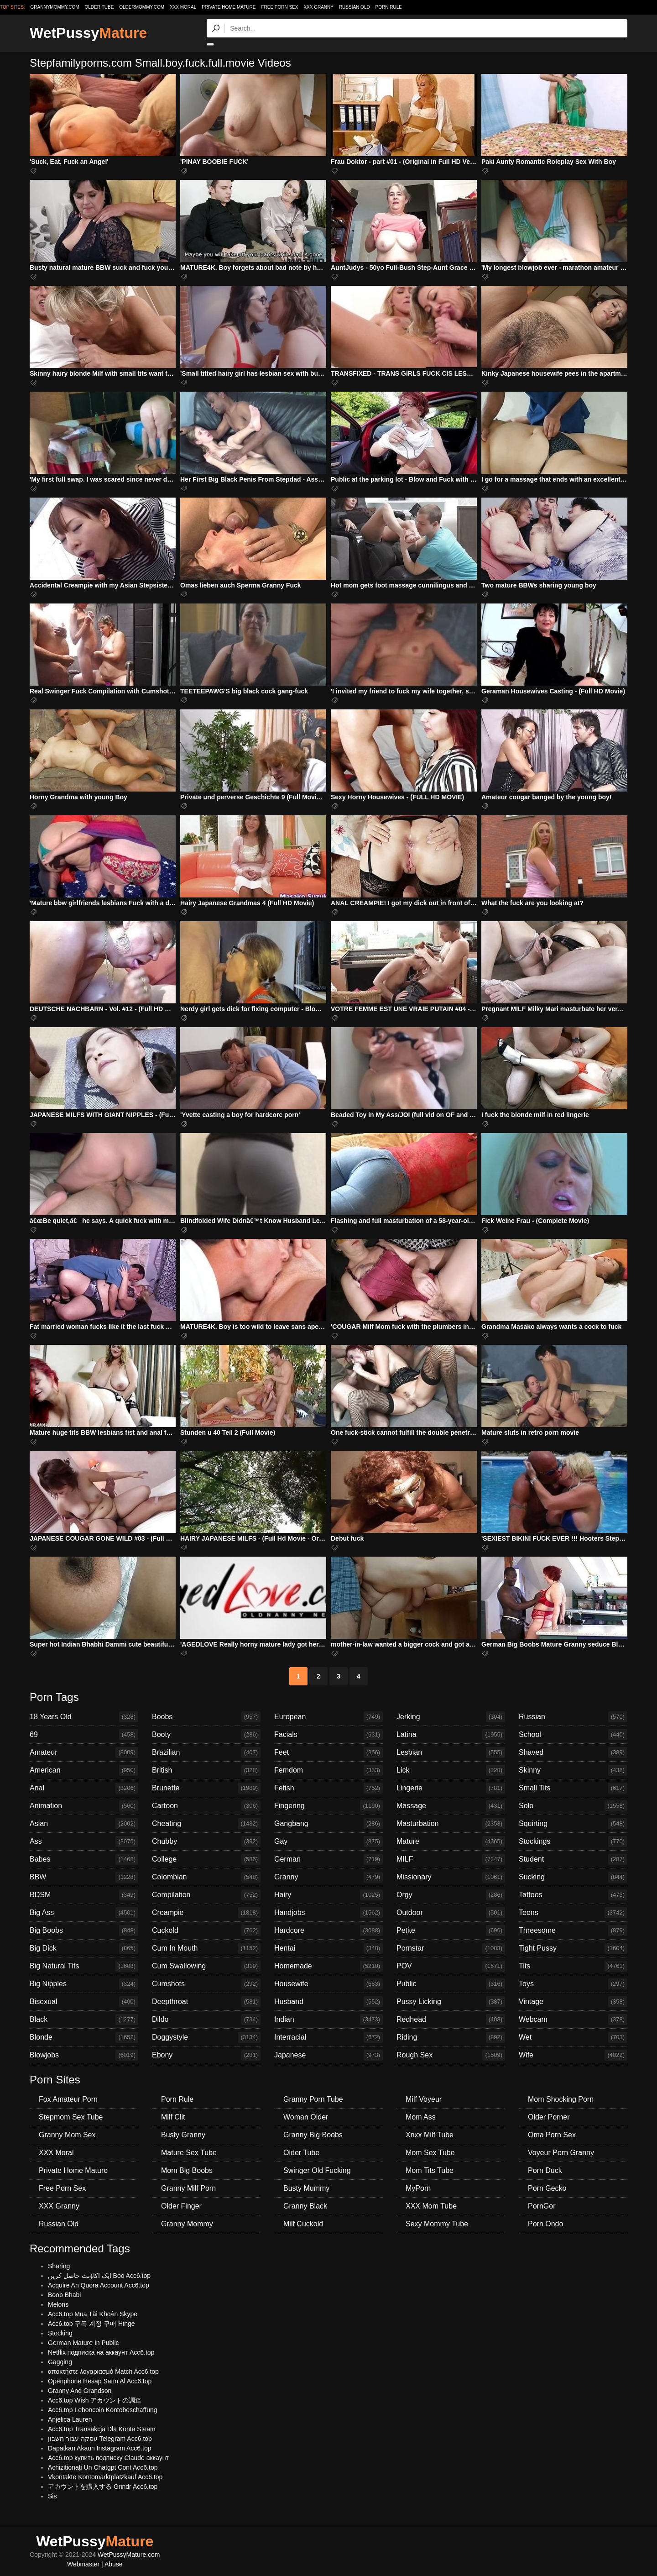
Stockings (573, 1841)
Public (450, 1983)
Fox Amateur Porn (68, 2099)
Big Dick (84, 1948)
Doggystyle (206, 2037)
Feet (328, 1752)
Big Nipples (84, 1983)
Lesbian (450, 1752)
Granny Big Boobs (313, 2135)
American (84, 1770)
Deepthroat (206, 2001)
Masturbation (450, 1823)
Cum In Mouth (206, 1948)
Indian (328, 2019)
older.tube (99, 7)
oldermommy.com (141, 7)
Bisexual (84, 2001)
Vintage (573, 2001)
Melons (58, 2304)
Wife (573, 2055)
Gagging (60, 2362)
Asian (84, 1823)
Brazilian (206, 1752)
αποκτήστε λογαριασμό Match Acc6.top (103, 2371)
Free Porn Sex (279, 7)
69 (84, 1734)
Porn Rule (388, 7)
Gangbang (328, 1823)
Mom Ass (421, 2117)
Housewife (328, 1983)
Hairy (328, 1894)
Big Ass (84, 1912)
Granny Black (305, 2206)
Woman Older (305, 2117)
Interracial (328, 2037)
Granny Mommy (187, 2224)
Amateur (84, 1752)
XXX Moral (183, 7)
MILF (450, 1859)
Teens (573, 1912)
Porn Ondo (545, 2224)
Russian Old (354, 7)
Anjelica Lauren (70, 2419)
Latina (450, 1734)
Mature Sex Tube (189, 2152)
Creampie (206, 1912)
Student (573, 1859)
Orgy (450, 1894)
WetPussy (88, 33)
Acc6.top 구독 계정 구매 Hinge (91, 2323)
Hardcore (328, 1930)
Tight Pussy (573, 1948)
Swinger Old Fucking (317, 2170)
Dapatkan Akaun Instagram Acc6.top (99, 2448)
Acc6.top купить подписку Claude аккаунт (108, 2457)
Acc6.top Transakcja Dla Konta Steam (102, 2429)
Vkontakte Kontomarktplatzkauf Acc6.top (105, 2477)
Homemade (328, 1966)
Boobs (206, 1716)
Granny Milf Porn (188, 2188)
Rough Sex (450, 2055)
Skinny (573, 1770)
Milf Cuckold (303, 2224)
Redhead (450, 2019)
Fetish (328, 1788)
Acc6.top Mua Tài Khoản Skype (92, 2314)
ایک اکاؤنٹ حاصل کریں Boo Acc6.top (99, 2275)
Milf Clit (173, 2117)
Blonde (84, 2037)
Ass (84, 1841)
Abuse (113, 2564)
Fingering (328, 1805)
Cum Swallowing (206, 1966)
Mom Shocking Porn (561, 2099)
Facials (328, 1734)
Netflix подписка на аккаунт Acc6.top (101, 2352)
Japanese (328, 2055)
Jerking (450, 1716)
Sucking (573, 1877)
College (206, 1859)
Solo (573, 1805)
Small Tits (573, 1788)
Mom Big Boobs (187, 2170)
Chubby (206, 1841)
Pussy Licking (450, 2001)
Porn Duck (545, 2170)
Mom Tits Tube (430, 2170)
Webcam (573, 2019)
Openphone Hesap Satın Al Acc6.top (99, 2381)
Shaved (573, 1752)
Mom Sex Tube (430, 2152)
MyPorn (418, 2188)
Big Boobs (84, 1930)
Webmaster (83, 2564)
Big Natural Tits (84, 1966)
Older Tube (301, 2152)
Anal (84, 1788)
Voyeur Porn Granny (561, 2152)
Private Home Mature (229, 7)
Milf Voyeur (424, 2099)
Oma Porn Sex (552, 2135)
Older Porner (549, 2117)
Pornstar (450, 1948)
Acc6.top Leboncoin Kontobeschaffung (102, 2409)
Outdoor (450, 1912)
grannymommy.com (55, 7)
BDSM (84, 1894)
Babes (84, 1859)
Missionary (450, 1877)
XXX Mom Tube (431, 2206)
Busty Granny (183, 2135)
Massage (450, 1805)
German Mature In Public (83, 2342)
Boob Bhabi (64, 2294)
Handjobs (328, 1912)
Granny (328, 1877)
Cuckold (206, 1930)
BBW (84, 1877)
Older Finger (181, 2206)
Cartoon (206, 1805)
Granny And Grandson (79, 2390)
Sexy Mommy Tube (437, 2224)
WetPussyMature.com (129, 2554)
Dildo (206, 2019)
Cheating (206, 1823)
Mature (450, 1841)
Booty (206, 1734)
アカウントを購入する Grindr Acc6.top (102, 2486)
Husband (328, 2001)
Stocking (60, 2333)
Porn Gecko (547, 2188)
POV (450, 1966)
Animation (84, 1805)
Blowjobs (84, 2055)
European (328, 1716)
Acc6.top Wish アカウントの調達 (94, 2400)
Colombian (206, 1877)
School (573, 1734)
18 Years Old (84, 1716)
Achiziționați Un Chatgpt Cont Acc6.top (102, 2467)
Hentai (328, 1948)
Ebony (206, 2055)
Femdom (328, 1770)
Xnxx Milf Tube (430, 2135)
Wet (573, 2037)
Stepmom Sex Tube (71, 2117)
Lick (450, 1770)
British (206, 1770)
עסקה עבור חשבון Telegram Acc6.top (100, 2438)
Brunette (206, 1788)
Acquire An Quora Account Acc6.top (98, 2285)
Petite (450, 1930)
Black (84, 2019)
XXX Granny (318, 7)
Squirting (573, 1823)
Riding (450, 2037)
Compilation (206, 1894)
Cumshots (206, 1983)
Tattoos (573, 1894)
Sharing (59, 2266)
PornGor (541, 2206)
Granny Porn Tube (313, 2099)
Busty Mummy (306, 2188)
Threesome (573, 1930)
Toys (573, 1983)
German (328, 1859)
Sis (52, 2496)
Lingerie (450, 1788)
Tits (573, 1966)
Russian (573, 1716)
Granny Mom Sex (67, 2135)
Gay (328, 1841)
